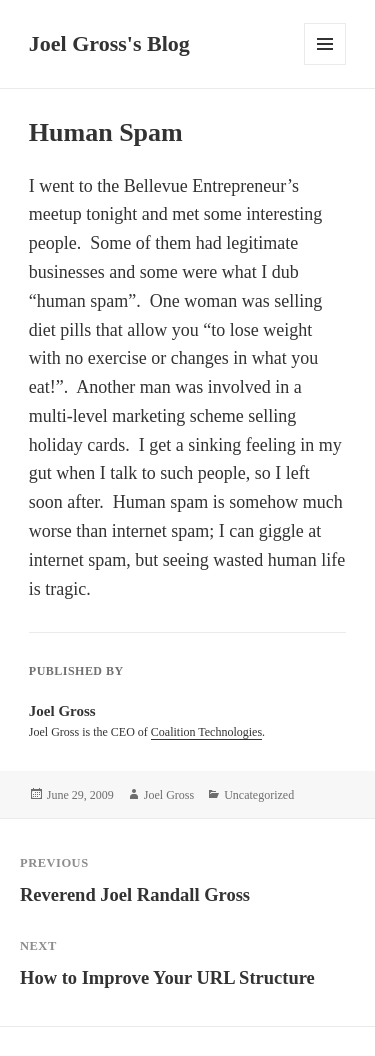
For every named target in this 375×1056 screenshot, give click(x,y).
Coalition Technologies (206, 732)
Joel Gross (169, 795)
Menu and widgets (325, 64)
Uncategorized (259, 795)
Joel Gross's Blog (109, 43)
